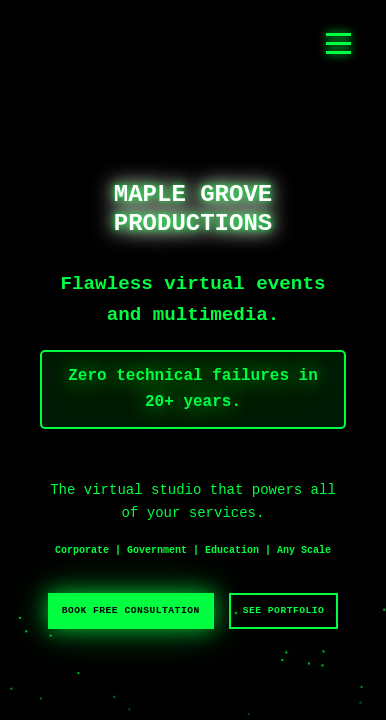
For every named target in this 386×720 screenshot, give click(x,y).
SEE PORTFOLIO (284, 610)
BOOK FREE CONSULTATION (131, 610)
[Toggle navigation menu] (338, 43)
